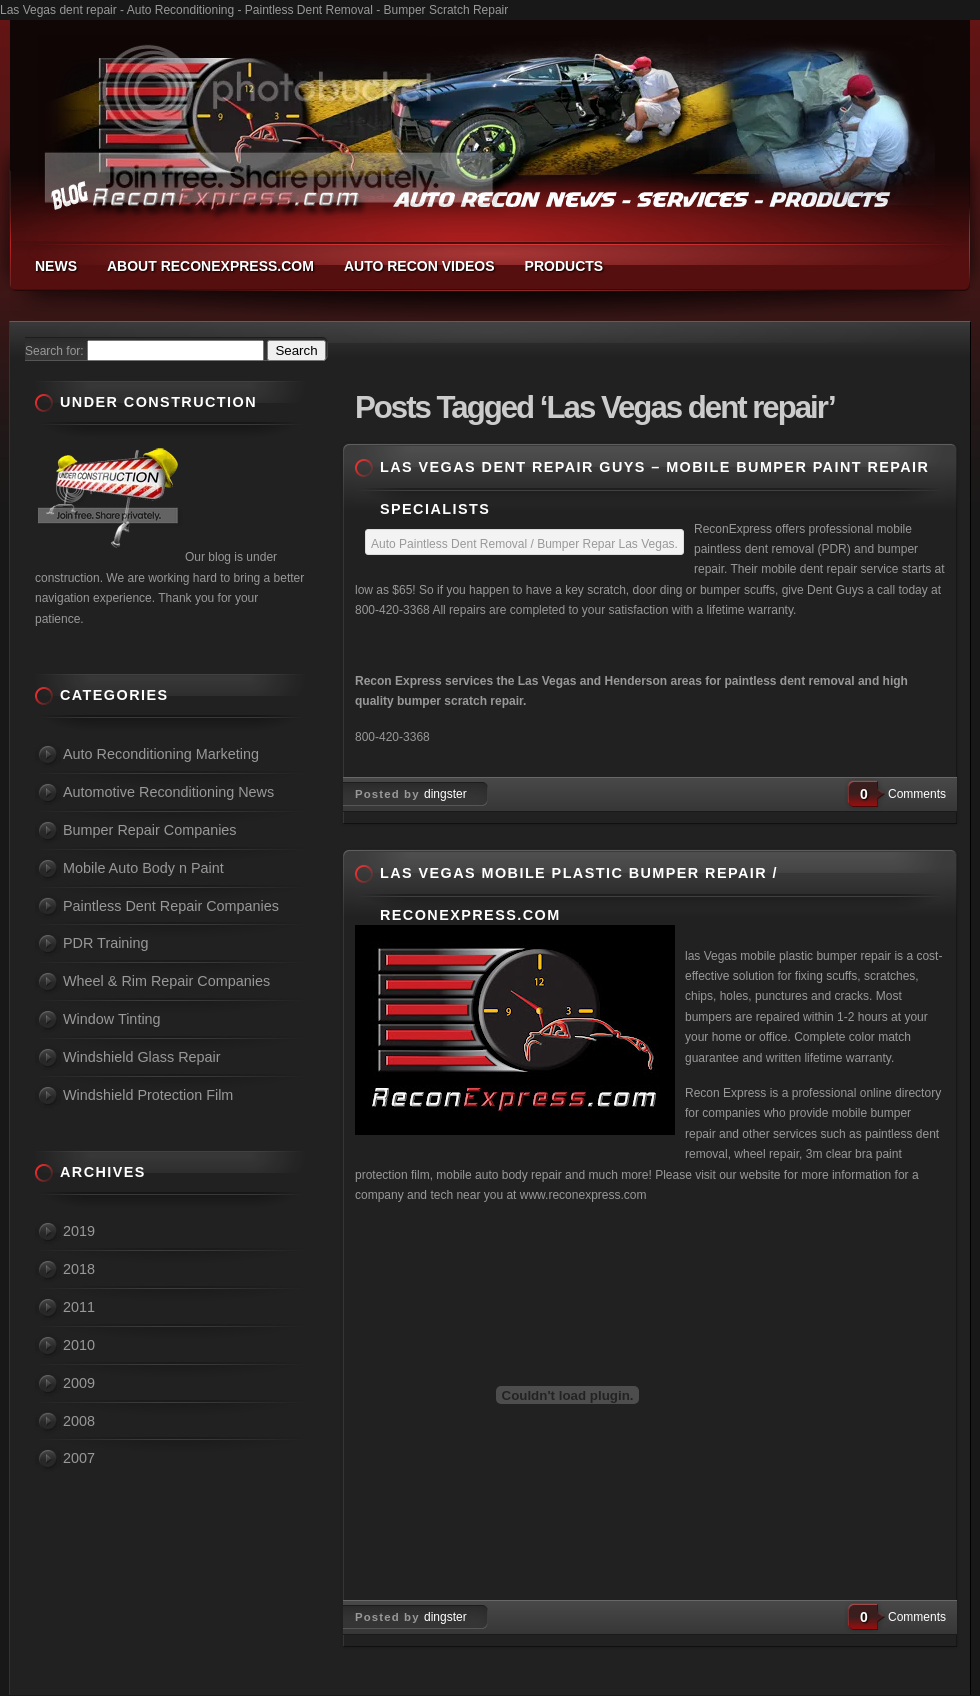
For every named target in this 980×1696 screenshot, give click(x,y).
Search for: (54, 351)
